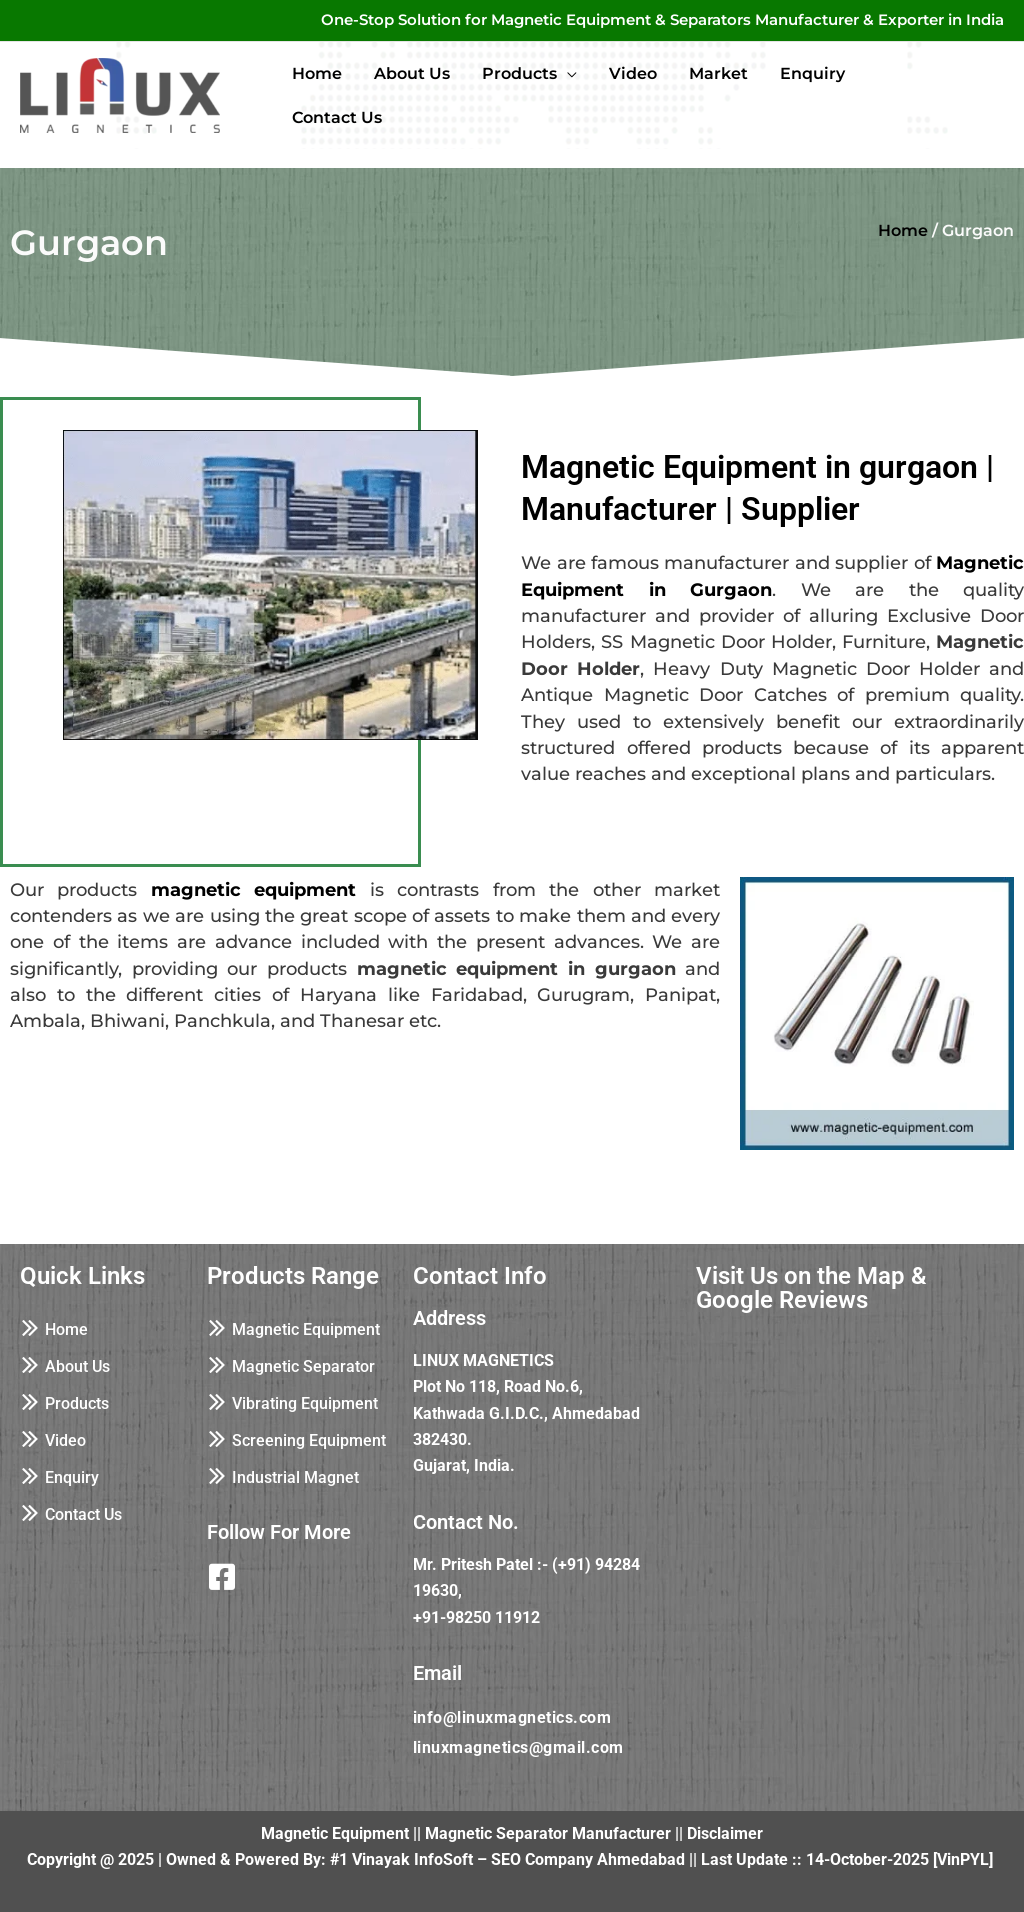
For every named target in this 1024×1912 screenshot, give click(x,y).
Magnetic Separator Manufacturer (548, 1833)
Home (903, 230)
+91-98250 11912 (476, 1617)
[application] (567, 74)
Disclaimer (725, 1833)
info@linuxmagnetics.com (512, 1717)
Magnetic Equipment (335, 1833)
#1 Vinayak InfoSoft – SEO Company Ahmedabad (507, 1859)
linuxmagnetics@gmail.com (518, 1747)
